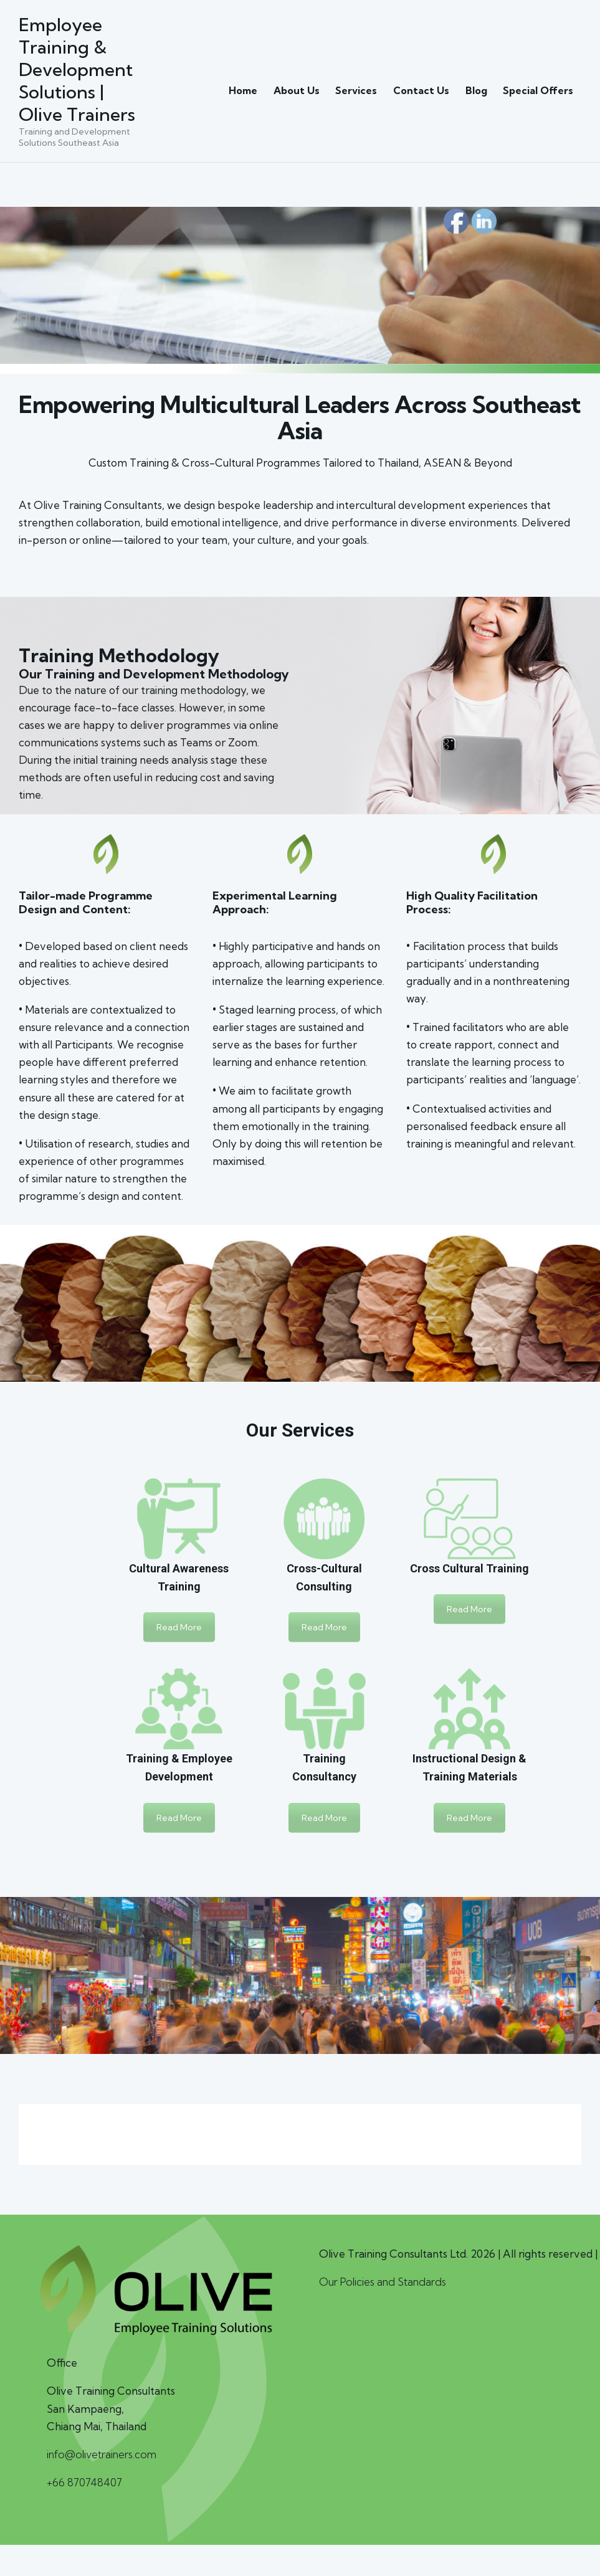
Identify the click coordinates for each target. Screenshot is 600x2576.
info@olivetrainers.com (103, 2460)
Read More (179, 1634)
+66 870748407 (85, 2488)
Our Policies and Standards (383, 2287)
